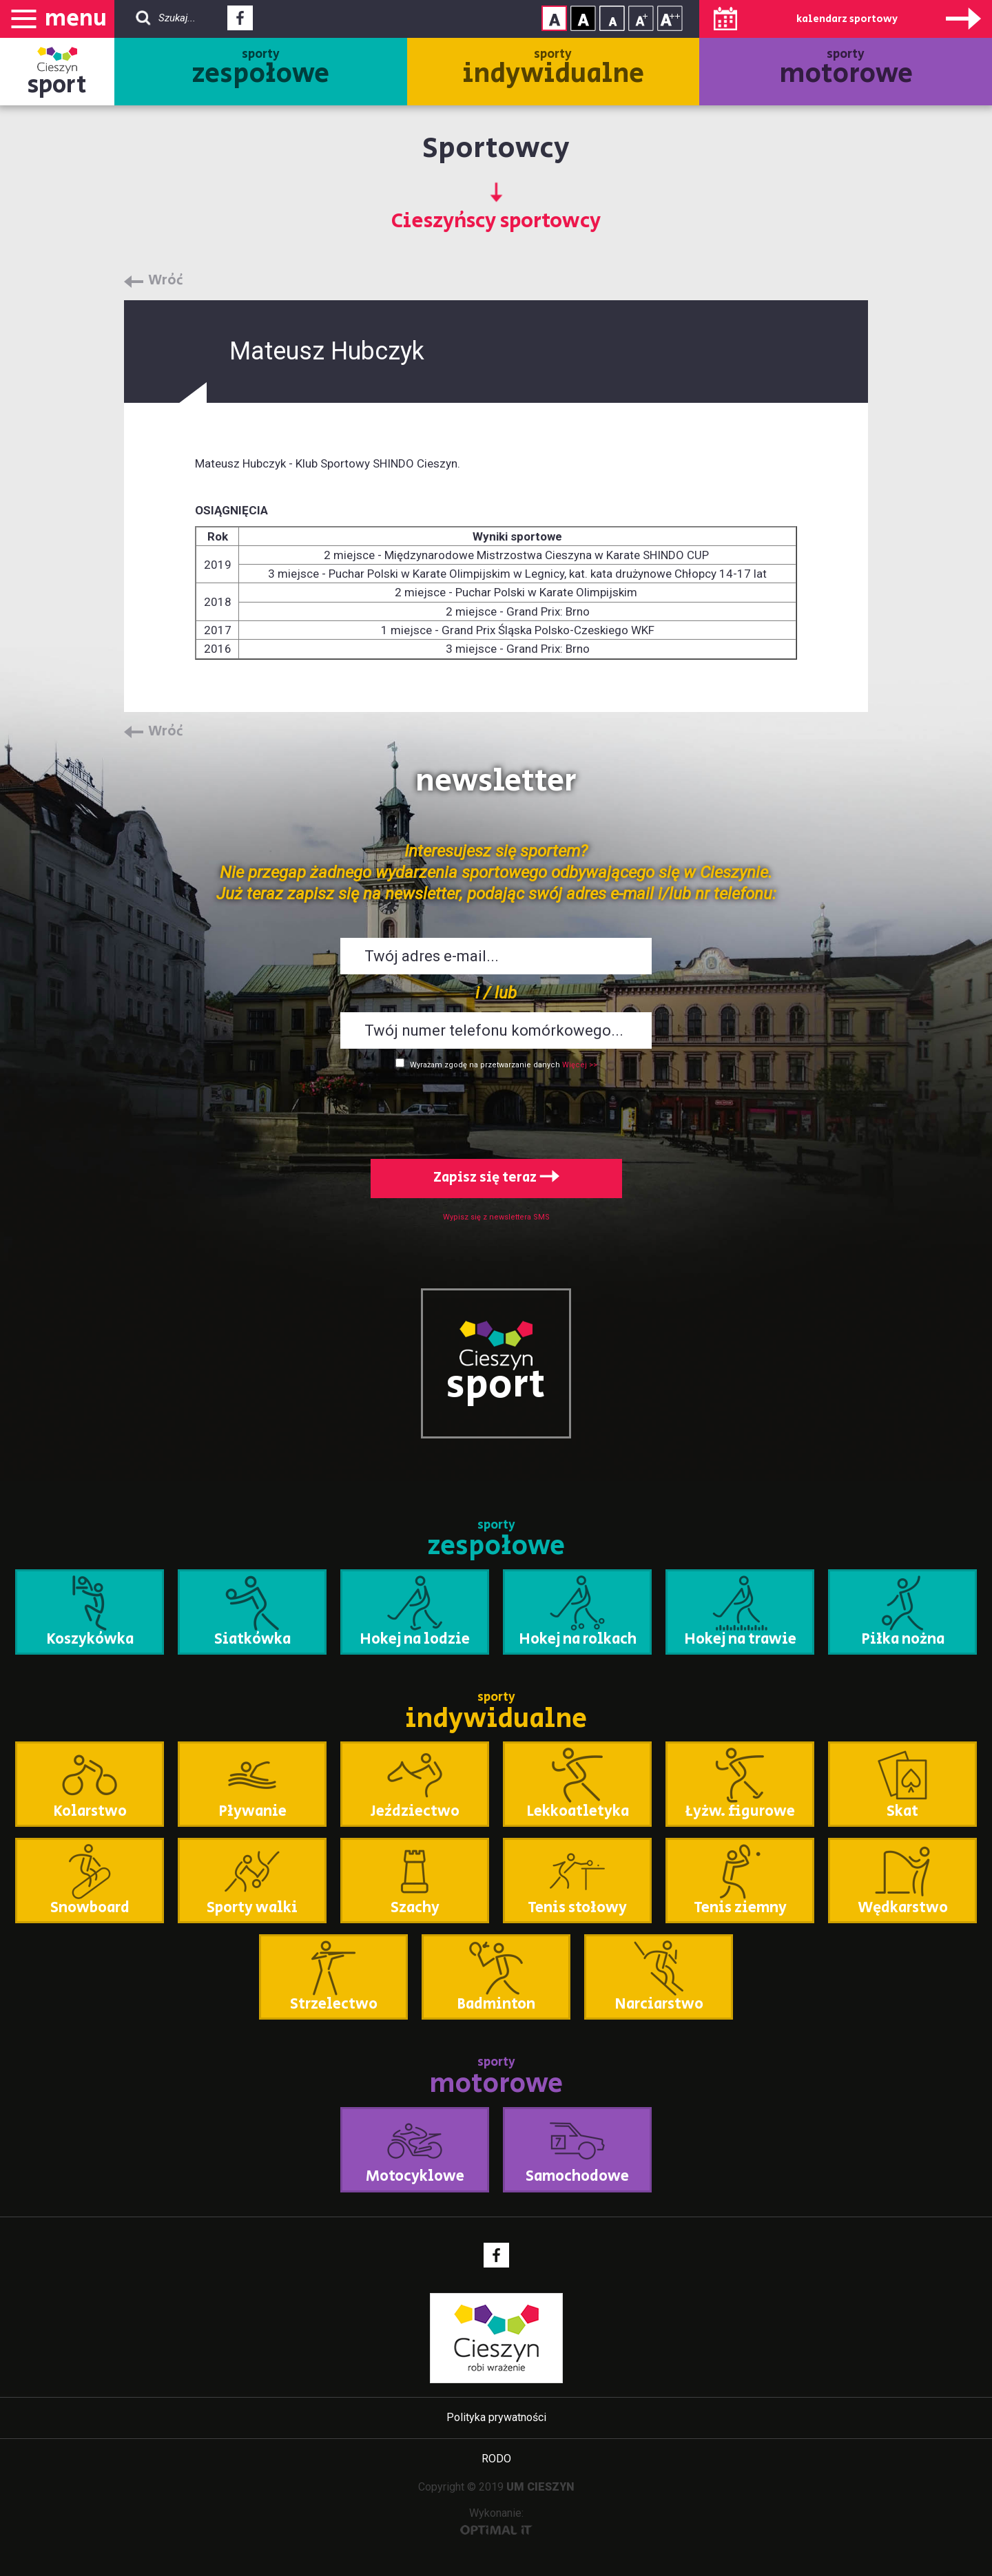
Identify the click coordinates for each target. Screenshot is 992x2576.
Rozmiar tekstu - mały (612, 18)
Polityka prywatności (496, 2417)
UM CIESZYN (540, 2486)
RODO (496, 2458)
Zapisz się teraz (496, 1178)
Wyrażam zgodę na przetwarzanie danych (485, 1064)
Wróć (165, 281)
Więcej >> (579, 1064)
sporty (260, 69)
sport (57, 85)
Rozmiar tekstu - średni (641, 18)
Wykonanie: (496, 2520)
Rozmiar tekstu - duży (670, 18)
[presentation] (496, 1111)
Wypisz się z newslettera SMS (496, 1217)
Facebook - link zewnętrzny (240, 22)
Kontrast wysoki (583, 18)
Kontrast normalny (554, 18)
